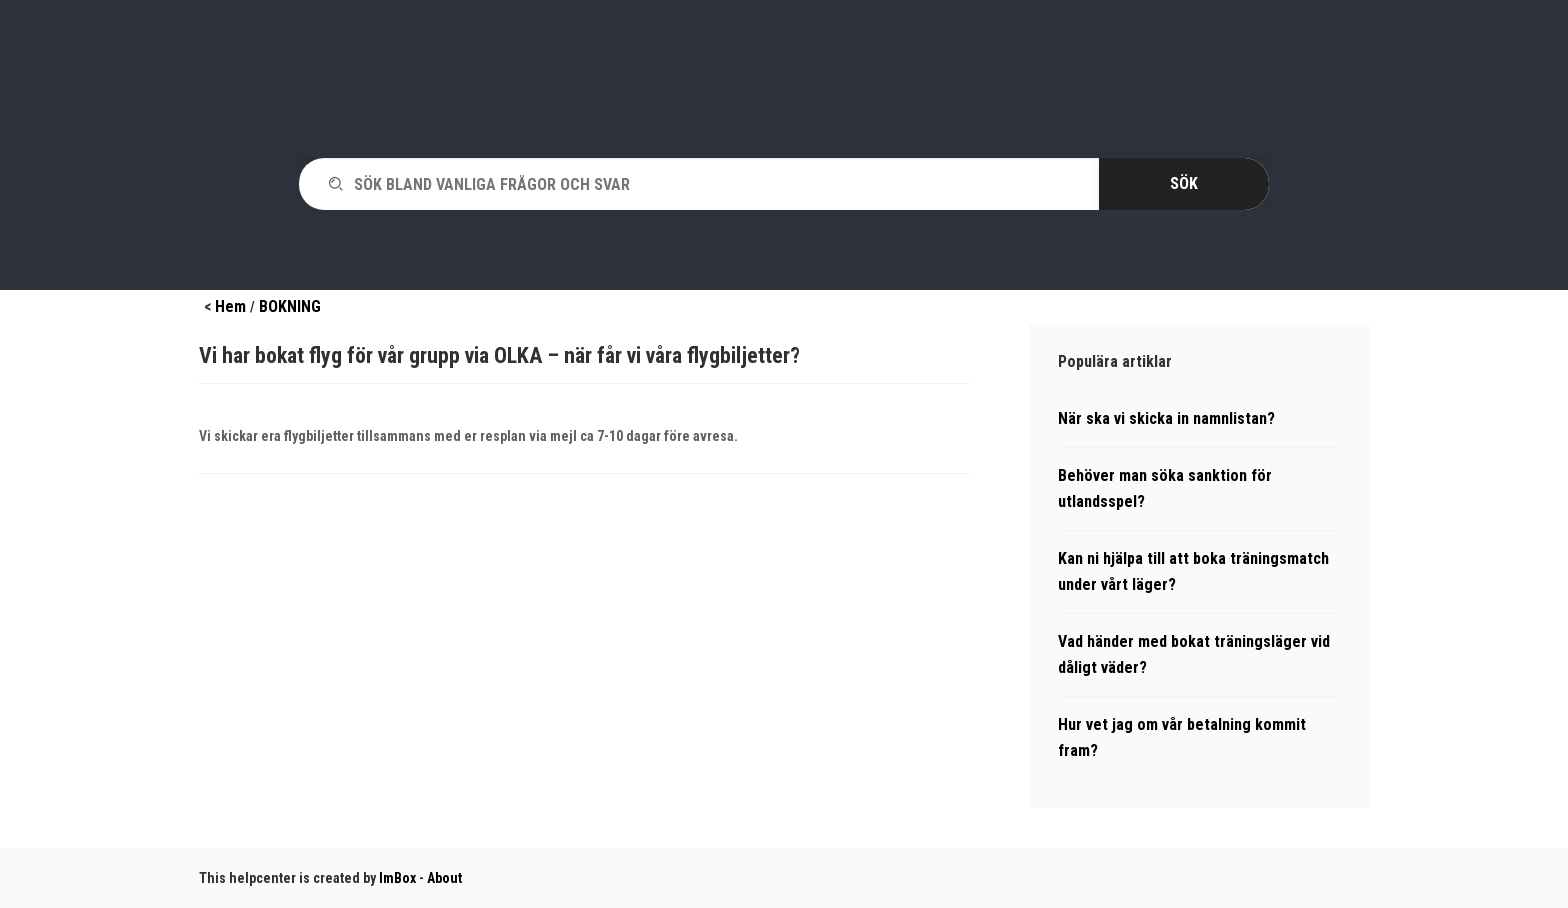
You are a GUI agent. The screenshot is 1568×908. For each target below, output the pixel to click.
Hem (230, 306)
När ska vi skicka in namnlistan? (1166, 418)
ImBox (397, 878)
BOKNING (290, 306)
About (444, 878)
